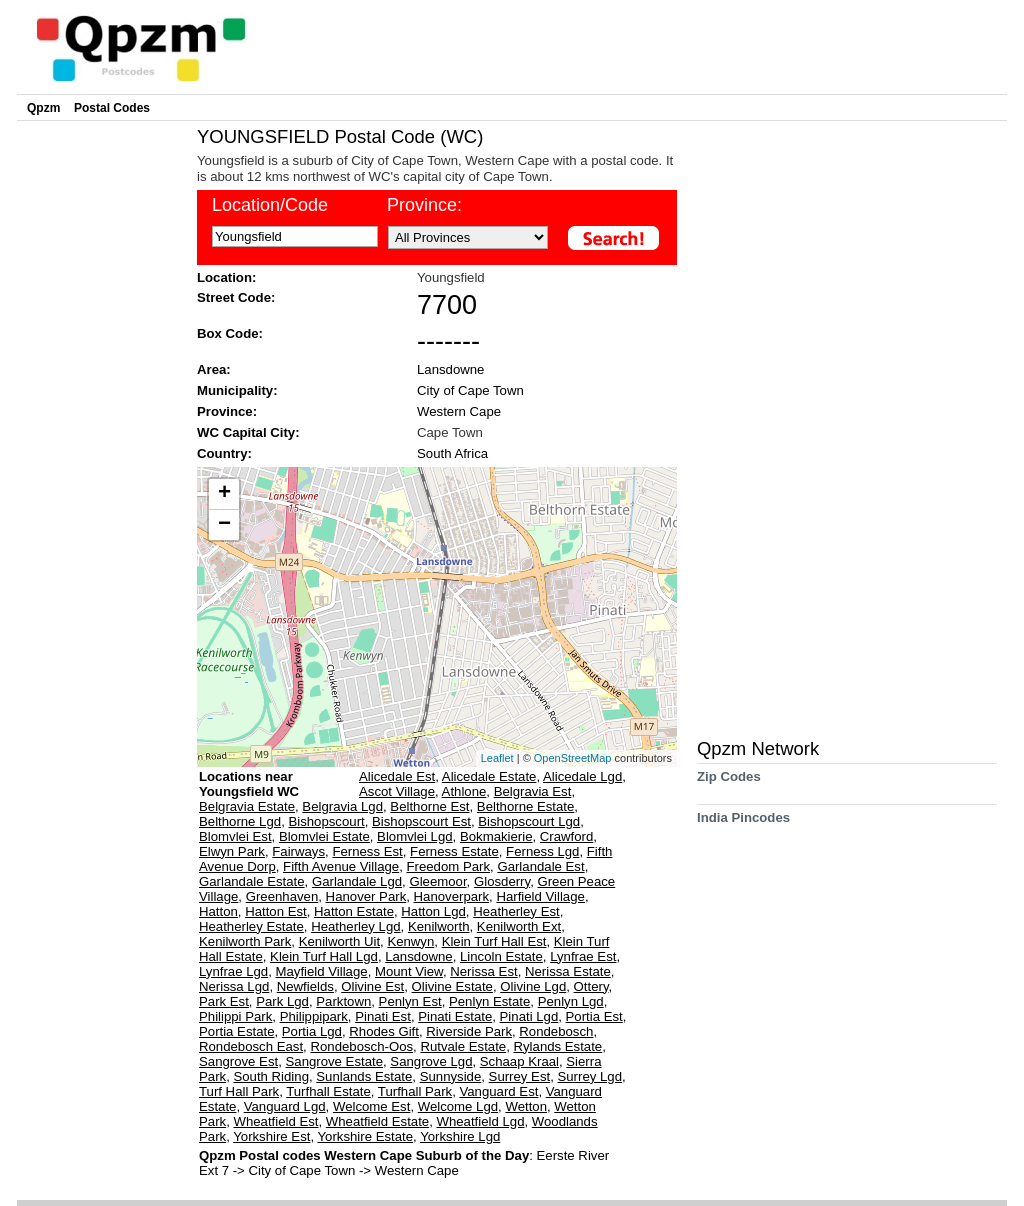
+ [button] (224, 494)
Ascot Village (397, 791)
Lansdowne (450, 369)
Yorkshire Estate (366, 1136)
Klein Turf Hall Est (494, 941)
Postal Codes (112, 108)
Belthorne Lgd (240, 821)
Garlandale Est (540, 866)
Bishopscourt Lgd (529, 821)
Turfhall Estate (328, 1091)
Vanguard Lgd (285, 1106)
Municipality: (237, 390)
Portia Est (594, 1016)
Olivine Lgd (533, 986)
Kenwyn (410, 941)
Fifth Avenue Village (341, 866)
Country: (224, 453)
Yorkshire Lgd (460, 1136)
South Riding (271, 1076)
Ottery (591, 986)
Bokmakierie (496, 836)
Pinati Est (383, 1016)
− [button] (224, 525)
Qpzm (43, 108)
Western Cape (459, 411)
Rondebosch (556, 1031)
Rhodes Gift (384, 1031)
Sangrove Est (238, 1061)
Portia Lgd (312, 1031)
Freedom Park (449, 866)
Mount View (409, 971)
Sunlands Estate (364, 1076)
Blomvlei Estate (324, 836)
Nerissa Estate (568, 971)
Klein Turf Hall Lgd (324, 956)
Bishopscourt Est (421, 821)
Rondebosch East (251, 1046)
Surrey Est (520, 1076)
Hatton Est (276, 911)
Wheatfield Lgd (481, 1121)
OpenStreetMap (573, 758)
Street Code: (236, 297)
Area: (214, 369)
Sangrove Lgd (431, 1061)
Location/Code (270, 205)
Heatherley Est (516, 911)
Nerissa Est (483, 971)
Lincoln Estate (501, 956)
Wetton (526, 1106)
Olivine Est (372, 986)
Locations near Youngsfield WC (249, 784)
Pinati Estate (455, 1016)
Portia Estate (237, 1031)
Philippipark (314, 1016)
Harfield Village (540, 896)
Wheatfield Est (275, 1121)
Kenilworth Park (245, 941)
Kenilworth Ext (519, 926)
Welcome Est (371, 1106)
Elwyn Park (232, 851)
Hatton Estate (354, 911)
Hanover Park (366, 896)
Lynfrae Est (583, 956)
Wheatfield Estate (377, 1121)
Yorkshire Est (271, 1136)
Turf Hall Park (239, 1091)
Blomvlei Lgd (415, 836)
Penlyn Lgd (571, 1001)
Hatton (218, 911)
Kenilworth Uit (339, 941)
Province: (424, 205)
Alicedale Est (397, 776)
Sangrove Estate (335, 1061)
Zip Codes (729, 783)
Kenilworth (439, 926)
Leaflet (497, 758)
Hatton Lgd (433, 911)
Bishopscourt (326, 821)
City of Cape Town (470, 390)
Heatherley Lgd (355, 926)
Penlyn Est (410, 1001)
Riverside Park (469, 1031)
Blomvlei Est (235, 836)
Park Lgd (282, 1001)
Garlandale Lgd (357, 881)
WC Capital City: (248, 432)
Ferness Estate (454, 851)
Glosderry (502, 881)
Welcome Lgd (458, 1106)
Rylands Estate (558, 1046)
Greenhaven (282, 896)
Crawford (567, 836)
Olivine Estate (452, 986)
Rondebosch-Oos (361, 1046)
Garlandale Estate (252, 881)
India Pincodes (743, 824)
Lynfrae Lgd (233, 971)
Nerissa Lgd (234, 986)
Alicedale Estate (489, 776)
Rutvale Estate (463, 1046)
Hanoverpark (452, 896)
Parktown (343, 1001)
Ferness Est (367, 851)
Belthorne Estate (526, 806)
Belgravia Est (533, 791)
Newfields (305, 986)
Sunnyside (451, 1076)
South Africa (452, 453)
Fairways (298, 851)
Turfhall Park (415, 1091)
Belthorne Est (429, 806)
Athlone (464, 791)
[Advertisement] (102, 426)
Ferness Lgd (542, 851)
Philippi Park (235, 1016)
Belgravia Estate (247, 806)
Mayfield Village (322, 971)
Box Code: (230, 333)
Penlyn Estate (489, 1001)
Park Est (224, 1001)
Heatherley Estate (251, 926)
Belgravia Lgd (342, 806)
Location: (226, 277)
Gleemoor (437, 881)
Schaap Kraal (519, 1061)
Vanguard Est (498, 1091)
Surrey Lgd (589, 1076)
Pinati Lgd (529, 1016)
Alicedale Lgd (582, 776)
